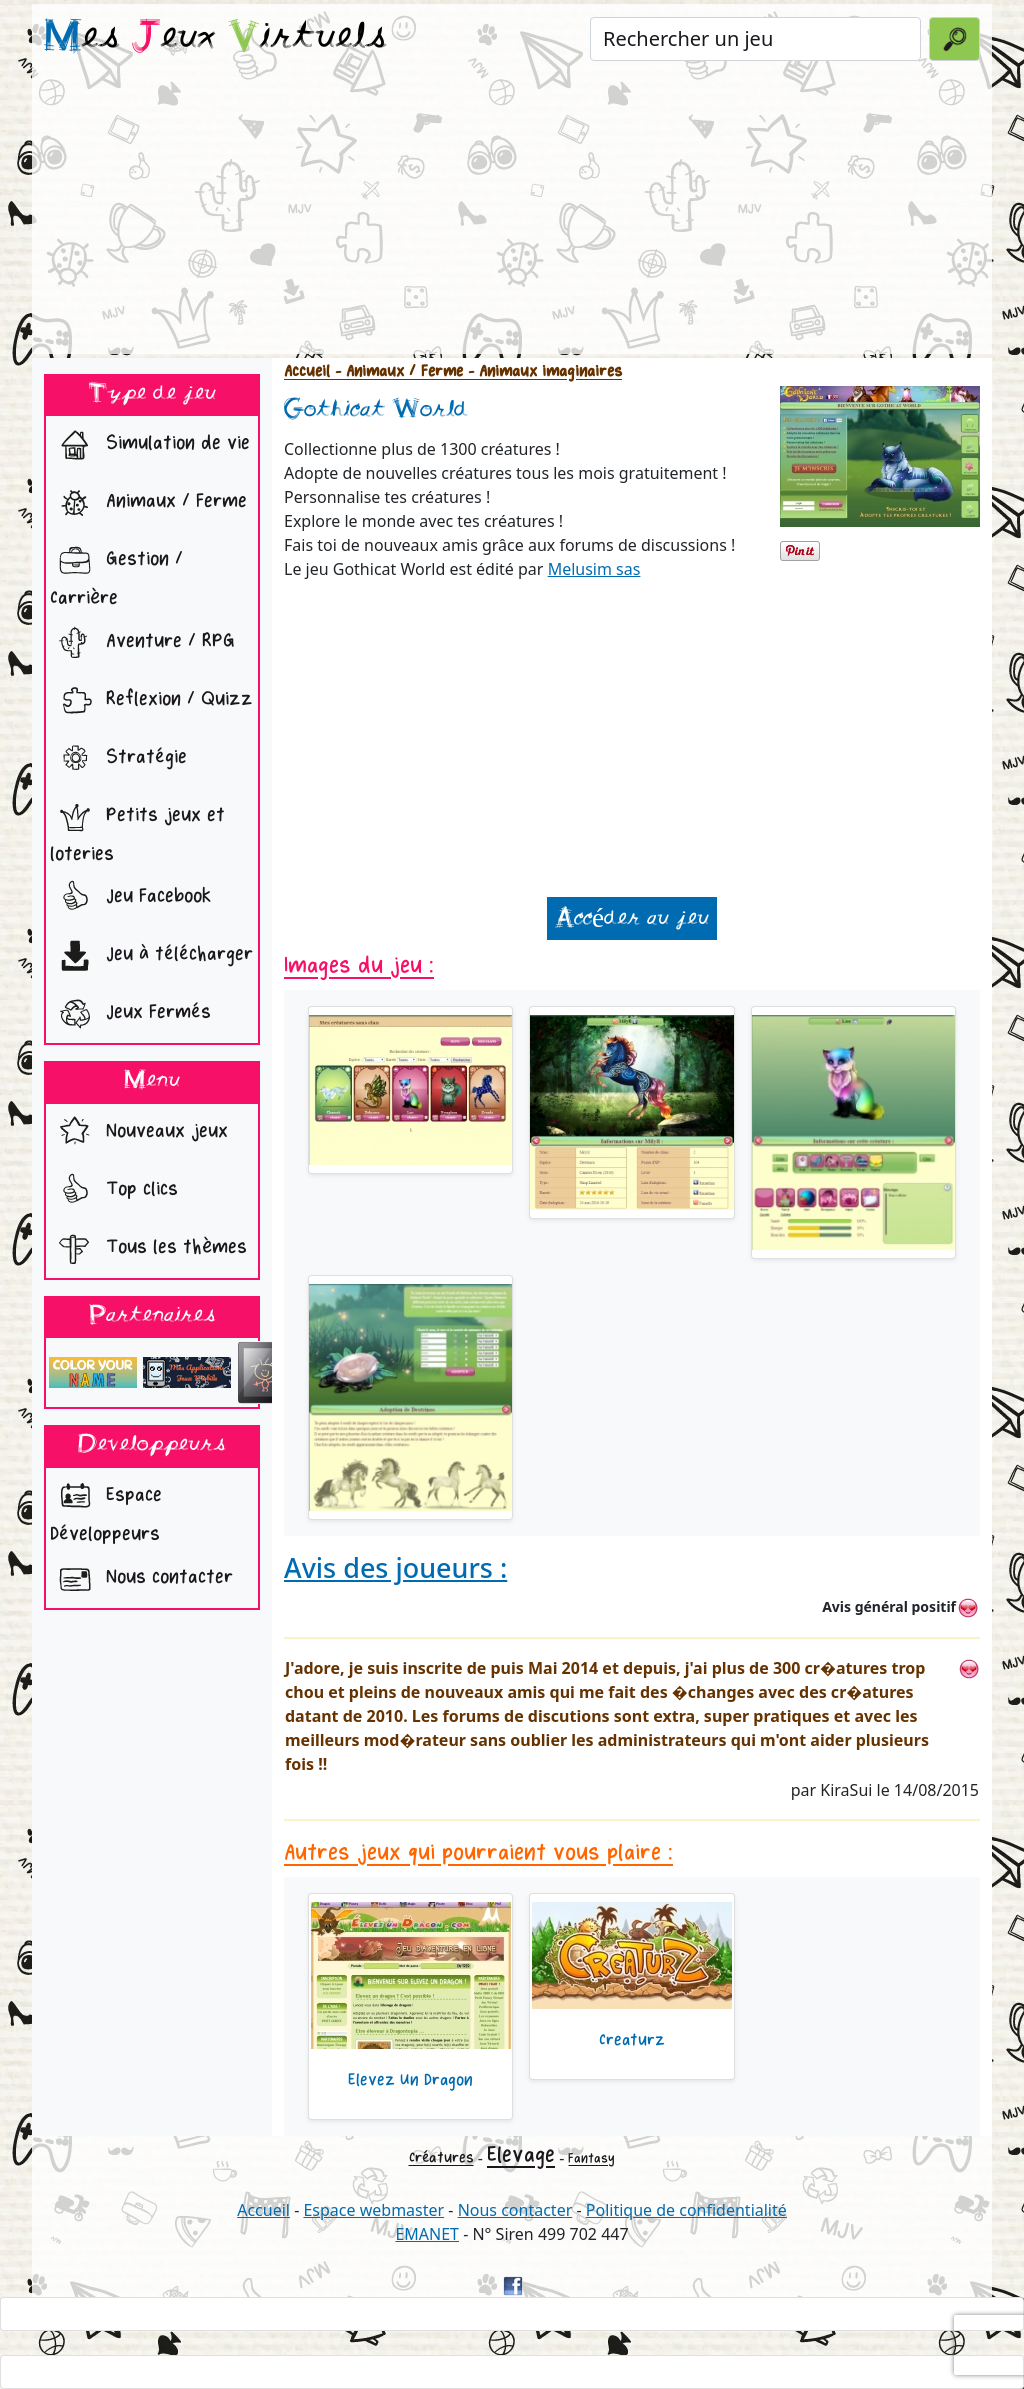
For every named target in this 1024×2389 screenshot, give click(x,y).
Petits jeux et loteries (137, 829)
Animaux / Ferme (148, 503)
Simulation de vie (150, 445)
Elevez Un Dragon (410, 2080)
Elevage (521, 2155)
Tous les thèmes (148, 1249)
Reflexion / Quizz (151, 701)
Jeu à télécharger (151, 956)
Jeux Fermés (130, 1014)
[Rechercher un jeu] (755, 39)
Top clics (114, 1191)
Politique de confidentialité (686, 2210)
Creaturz (632, 2040)
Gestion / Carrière (116, 573)
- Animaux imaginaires (542, 371)
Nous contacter (141, 1579)
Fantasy (591, 2158)
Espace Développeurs (106, 1509)
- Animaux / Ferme (396, 371)
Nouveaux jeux (139, 1133)
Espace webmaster (373, 2210)
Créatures (441, 2157)
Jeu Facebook (130, 898)
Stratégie (118, 759)
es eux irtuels (215, 38)
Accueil (307, 371)
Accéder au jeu (632, 918)
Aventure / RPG (142, 643)
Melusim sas (594, 569)
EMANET (427, 2234)
